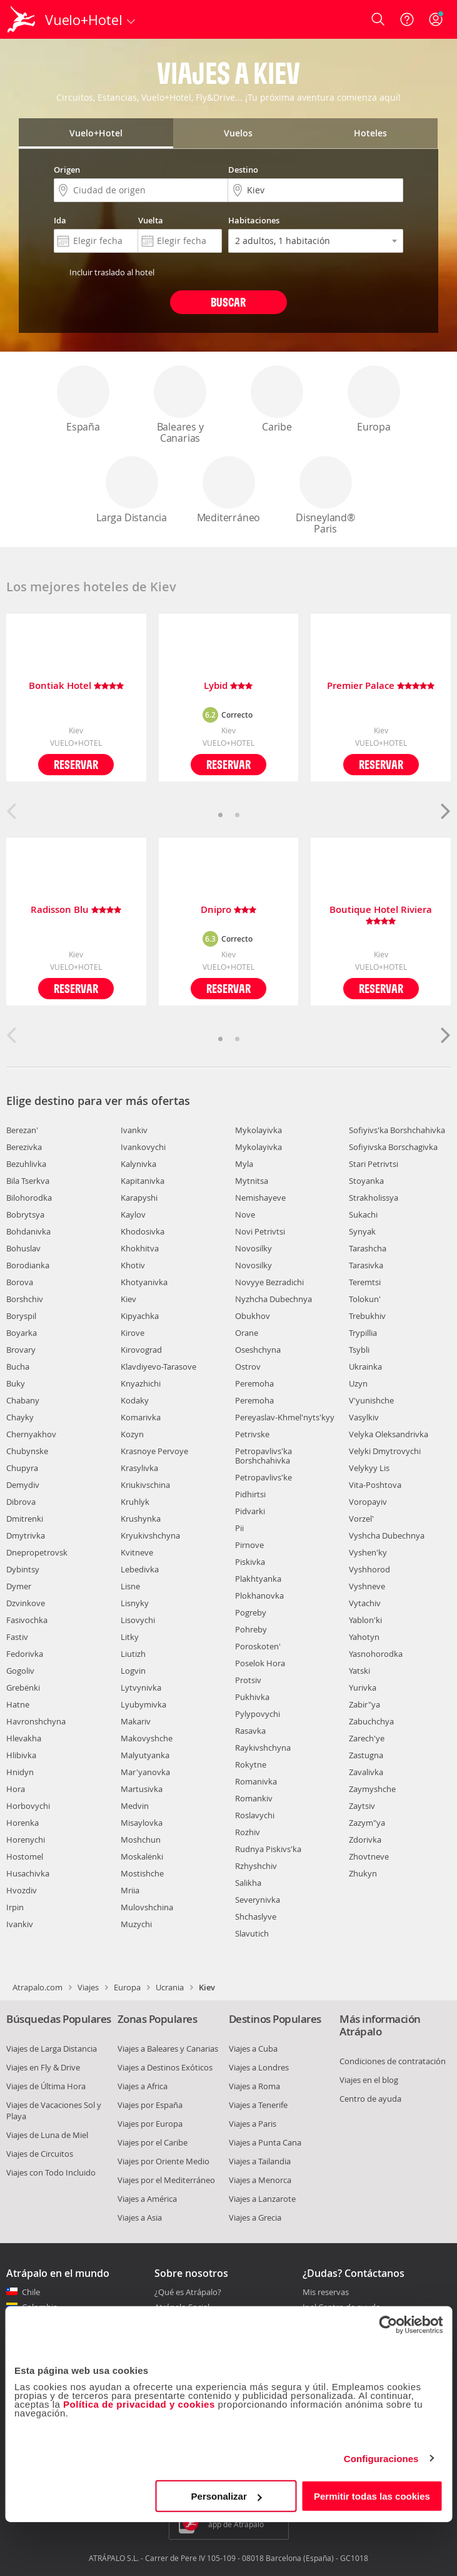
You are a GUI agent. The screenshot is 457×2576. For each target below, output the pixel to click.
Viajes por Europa (150, 2123)
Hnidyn (20, 1772)
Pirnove (249, 1544)
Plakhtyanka (258, 1578)
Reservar (76, 764)
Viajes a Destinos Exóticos (165, 2067)
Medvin (135, 1805)
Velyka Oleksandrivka (388, 1434)
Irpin (15, 1907)
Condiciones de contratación (392, 2061)
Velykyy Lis (369, 1468)
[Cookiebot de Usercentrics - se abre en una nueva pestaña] (388, 2324)
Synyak (362, 1231)
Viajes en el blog (368, 2079)
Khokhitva (140, 1248)
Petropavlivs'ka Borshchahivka (263, 1455)
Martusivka (142, 1789)
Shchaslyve (255, 1916)
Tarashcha (367, 1248)
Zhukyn (363, 1873)
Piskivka (250, 1561)
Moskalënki (142, 1856)
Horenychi (25, 1839)
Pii (239, 1528)
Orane (246, 1332)
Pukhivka (252, 1697)
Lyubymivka (143, 1704)
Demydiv (22, 1484)
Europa (373, 399)
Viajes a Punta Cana (265, 2142)
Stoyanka (366, 1180)
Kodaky (135, 1400)
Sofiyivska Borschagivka (393, 1147)
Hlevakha (23, 1738)
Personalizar (226, 2496)
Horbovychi (28, 1805)
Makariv (136, 1721)
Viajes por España (150, 2104)
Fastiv (17, 1636)
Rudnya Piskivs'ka (268, 1849)
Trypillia (363, 1332)
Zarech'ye (366, 1738)
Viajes (88, 1987)
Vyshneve (367, 1586)
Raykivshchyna (263, 1747)
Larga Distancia (131, 490)
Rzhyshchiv (256, 1865)
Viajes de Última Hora (46, 2086)
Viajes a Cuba (253, 2048)
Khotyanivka (144, 1282)
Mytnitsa (251, 1180)
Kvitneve (137, 1552)
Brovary (21, 1349)
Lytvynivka (141, 1687)
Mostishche (142, 1873)
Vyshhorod (369, 1569)
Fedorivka (24, 1653)
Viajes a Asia (140, 2217)
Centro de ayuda (370, 2098)
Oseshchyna (258, 1349)
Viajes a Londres (259, 2067)
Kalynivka (138, 1163)
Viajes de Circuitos (39, 2153)
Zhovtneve (369, 1856)
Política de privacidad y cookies (139, 2404)
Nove (245, 1214)
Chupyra (22, 1468)
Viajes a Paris (252, 2123)
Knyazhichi (141, 1383)
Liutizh (133, 1653)
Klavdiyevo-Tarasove (158, 1366)
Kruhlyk (135, 1501)
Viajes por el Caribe (153, 2142)
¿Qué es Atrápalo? (187, 2292)
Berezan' (22, 1130)
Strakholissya (373, 1197)
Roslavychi (254, 1815)
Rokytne (250, 1764)
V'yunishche (371, 1400)
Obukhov (252, 1315)
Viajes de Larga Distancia (51, 2048)
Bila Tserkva (27, 1180)
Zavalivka (366, 1772)
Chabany (22, 1400)
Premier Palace (380, 686)
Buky (15, 1383)
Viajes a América (147, 2198)
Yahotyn (364, 1636)
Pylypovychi (257, 1713)
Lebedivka (140, 1569)
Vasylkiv (364, 1417)
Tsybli (359, 1349)
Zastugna (366, 1755)
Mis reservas (326, 2293)
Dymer (18, 1586)
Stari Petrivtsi (373, 1163)
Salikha (248, 1882)
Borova (19, 1282)
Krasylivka (139, 1468)
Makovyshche (147, 1738)
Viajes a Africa (143, 2086)
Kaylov (133, 1214)
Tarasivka (366, 1265)
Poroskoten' (258, 1646)
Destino (243, 169)
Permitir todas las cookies (372, 2496)
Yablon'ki (365, 1620)
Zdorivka (365, 1839)
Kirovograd (141, 1349)
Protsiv (248, 1680)
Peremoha (254, 1383)
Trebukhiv (367, 1315)
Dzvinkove (25, 1603)
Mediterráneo (229, 490)
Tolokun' (365, 1299)
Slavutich (252, 1933)
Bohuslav (23, 1248)
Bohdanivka (28, 1231)
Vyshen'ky (368, 1552)
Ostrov (248, 1366)
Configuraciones (381, 2458)
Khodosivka (142, 1231)
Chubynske (27, 1451)
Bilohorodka (29, 1197)
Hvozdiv (21, 1890)
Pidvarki (250, 1511)
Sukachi (363, 1214)
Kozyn (132, 1434)
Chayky (20, 1417)
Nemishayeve (260, 1197)
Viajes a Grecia (255, 2217)
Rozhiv (247, 1832)
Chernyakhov (31, 1434)
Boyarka (21, 1332)
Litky (130, 1636)
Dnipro (228, 910)
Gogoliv (20, 1670)
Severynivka (257, 1899)
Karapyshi (139, 1197)
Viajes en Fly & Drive (43, 2067)
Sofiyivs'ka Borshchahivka (397, 1130)
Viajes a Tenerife (258, 2104)
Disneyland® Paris (325, 496)
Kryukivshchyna (150, 1535)
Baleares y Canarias (180, 405)
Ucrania (170, 1987)
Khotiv (133, 1265)
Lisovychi (138, 1620)
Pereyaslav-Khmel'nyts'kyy (284, 1417)
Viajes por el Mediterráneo (166, 2180)
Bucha (17, 1366)
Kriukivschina (145, 1484)
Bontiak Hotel (76, 686)
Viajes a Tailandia (260, 2161)
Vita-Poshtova (375, 1484)
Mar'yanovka (145, 1772)
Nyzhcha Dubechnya (273, 1299)
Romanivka (256, 1781)
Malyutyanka (145, 1755)
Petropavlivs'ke (263, 1477)
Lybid (228, 686)
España (83, 399)
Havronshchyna (36, 1721)
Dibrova (21, 1501)
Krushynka (141, 1518)
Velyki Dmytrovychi (385, 1451)
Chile (31, 2292)
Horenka (22, 1822)
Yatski (359, 1670)
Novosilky (253, 1248)
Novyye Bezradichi (269, 1282)
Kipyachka (140, 1315)
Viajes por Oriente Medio (163, 2161)
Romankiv (254, 1798)
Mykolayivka (258, 1130)
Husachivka (27, 1873)
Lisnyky (135, 1603)
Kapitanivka (142, 1180)
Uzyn (358, 1383)
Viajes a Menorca (260, 2180)
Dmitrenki (24, 1518)
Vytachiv (365, 1603)
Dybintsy (22, 1569)
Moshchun (141, 1839)
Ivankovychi (143, 1147)
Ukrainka (365, 1366)
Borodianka (27, 1265)
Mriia (130, 1890)
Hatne (17, 1704)
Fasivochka (27, 1620)
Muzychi (136, 1924)
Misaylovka (142, 1822)
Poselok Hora (260, 1663)
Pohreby (251, 1629)
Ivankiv (19, 1924)
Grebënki (23, 1687)
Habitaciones (253, 220)
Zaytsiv (362, 1805)
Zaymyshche (372, 1789)
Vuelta (150, 220)
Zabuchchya (371, 1721)
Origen (67, 169)
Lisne (130, 1586)
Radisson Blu (76, 910)
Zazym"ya (367, 1822)
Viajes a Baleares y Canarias (168, 2048)
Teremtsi (365, 1282)
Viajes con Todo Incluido (51, 2172)
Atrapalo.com (38, 1987)
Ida (60, 220)
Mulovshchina (147, 1907)
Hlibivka (21, 1755)
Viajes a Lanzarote (262, 2198)
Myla (244, 1163)
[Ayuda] (406, 19)
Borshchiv (24, 1299)
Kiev (128, 1299)
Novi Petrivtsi (260, 1231)
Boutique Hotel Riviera (380, 915)
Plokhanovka (259, 1595)
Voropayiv (368, 1501)
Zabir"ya (364, 1704)
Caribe (277, 399)
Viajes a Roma (254, 2086)
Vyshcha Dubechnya (386, 1535)
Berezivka (24, 1147)
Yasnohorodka (376, 1653)
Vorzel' (361, 1518)
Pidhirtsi (250, 1494)
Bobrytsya (25, 1214)
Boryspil (21, 1315)
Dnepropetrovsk (37, 1552)
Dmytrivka (25, 1535)
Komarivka (141, 1417)
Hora (15, 1789)
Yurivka (362, 1687)
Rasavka (250, 1730)
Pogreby (250, 1612)
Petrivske (252, 1434)
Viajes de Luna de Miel (47, 2135)
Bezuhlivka (26, 1163)
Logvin (133, 1670)
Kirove (132, 1332)
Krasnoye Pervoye (154, 1451)
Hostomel (24, 1856)
